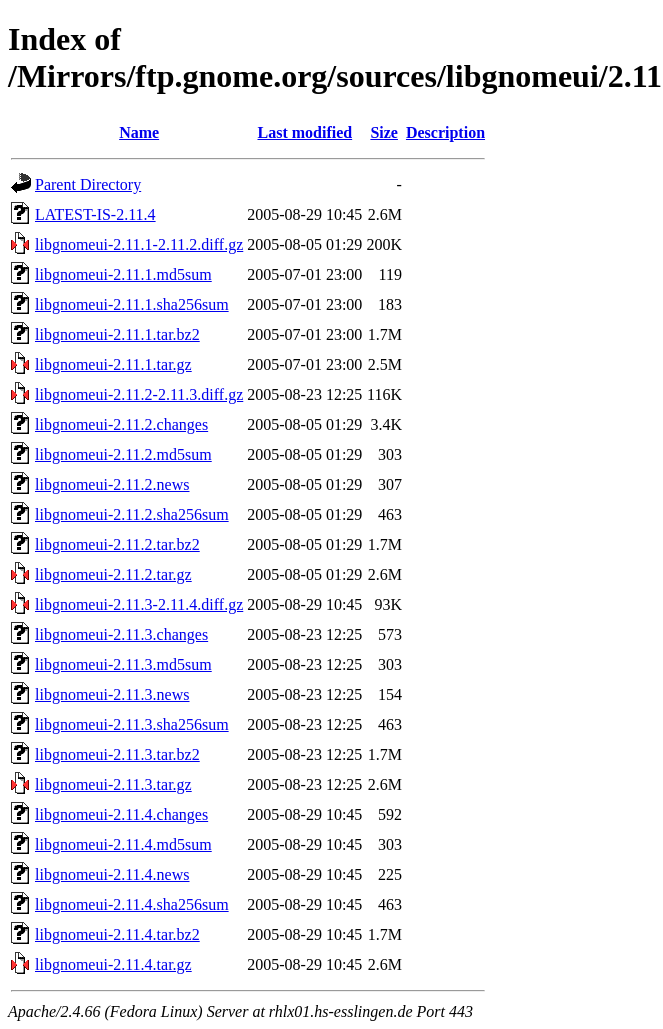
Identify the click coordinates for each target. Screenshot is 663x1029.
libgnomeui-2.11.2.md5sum (123, 454)
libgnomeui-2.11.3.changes (121, 634)
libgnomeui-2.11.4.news (112, 874)
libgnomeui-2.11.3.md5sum (123, 664)
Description (445, 132)
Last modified (304, 132)
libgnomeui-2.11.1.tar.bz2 (117, 334)
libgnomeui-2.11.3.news (112, 694)
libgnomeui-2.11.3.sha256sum (132, 724)
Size (384, 132)
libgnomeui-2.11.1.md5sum (123, 274)
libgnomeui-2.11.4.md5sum (123, 844)
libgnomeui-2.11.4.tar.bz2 (117, 934)
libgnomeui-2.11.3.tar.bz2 (117, 754)
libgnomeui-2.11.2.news (112, 484)
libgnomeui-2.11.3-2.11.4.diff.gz (139, 604)
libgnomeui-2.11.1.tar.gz (113, 364)
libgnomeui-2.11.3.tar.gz (113, 784)
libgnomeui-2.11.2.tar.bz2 (117, 544)
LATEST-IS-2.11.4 (95, 214)
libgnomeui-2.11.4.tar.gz (113, 964)
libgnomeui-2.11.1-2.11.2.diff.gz (139, 244)
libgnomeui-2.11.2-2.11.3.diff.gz (139, 394)
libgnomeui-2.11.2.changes (121, 424)
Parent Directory (88, 184)
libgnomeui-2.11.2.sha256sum (132, 514)
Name (139, 132)
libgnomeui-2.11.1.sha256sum (132, 304)
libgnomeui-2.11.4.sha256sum (132, 904)
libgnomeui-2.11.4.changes (121, 814)
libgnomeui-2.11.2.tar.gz (113, 574)
